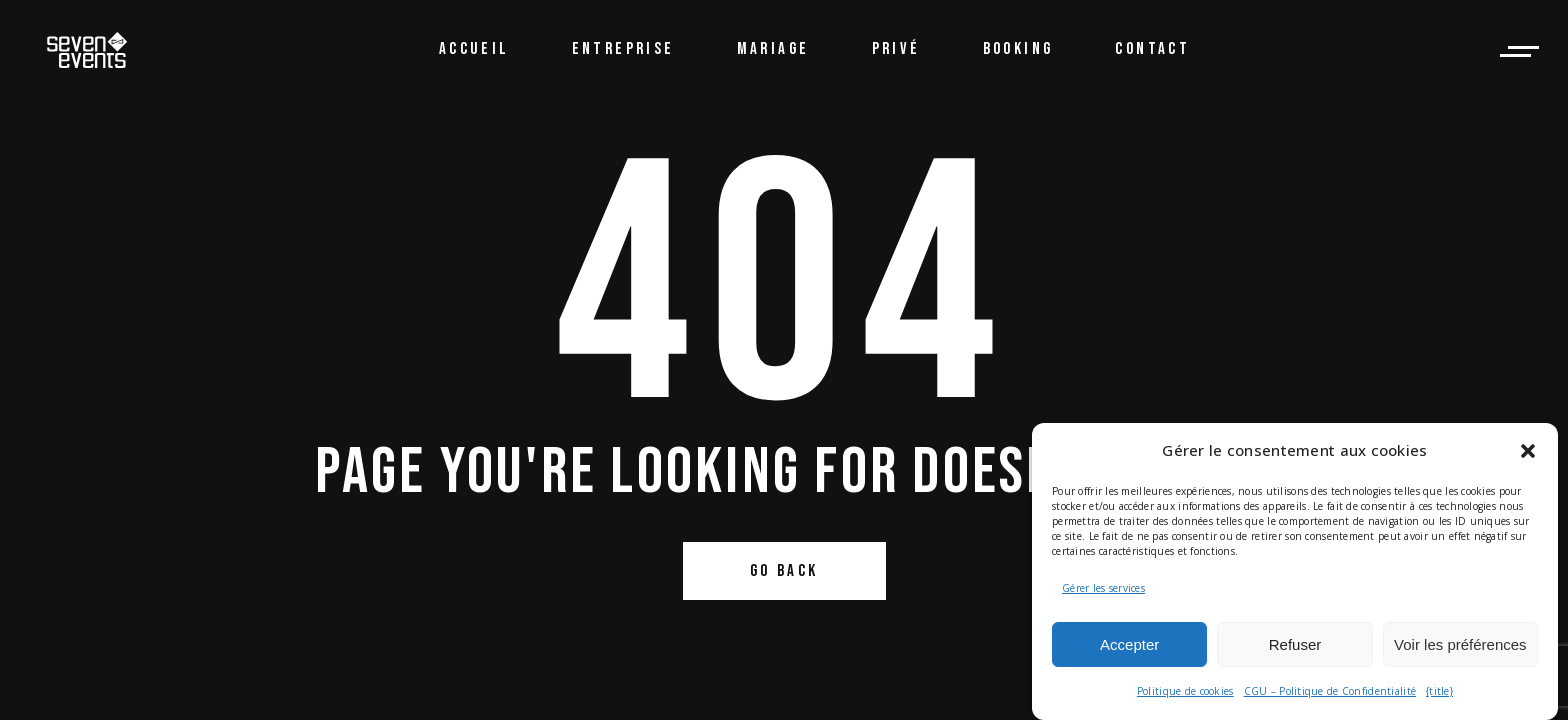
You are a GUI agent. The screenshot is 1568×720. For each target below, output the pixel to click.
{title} (1439, 691)
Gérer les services (1103, 588)
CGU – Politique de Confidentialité (1330, 691)
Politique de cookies (1185, 691)
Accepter (1129, 644)
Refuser (1295, 644)
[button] (1528, 451)
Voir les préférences (1460, 644)
